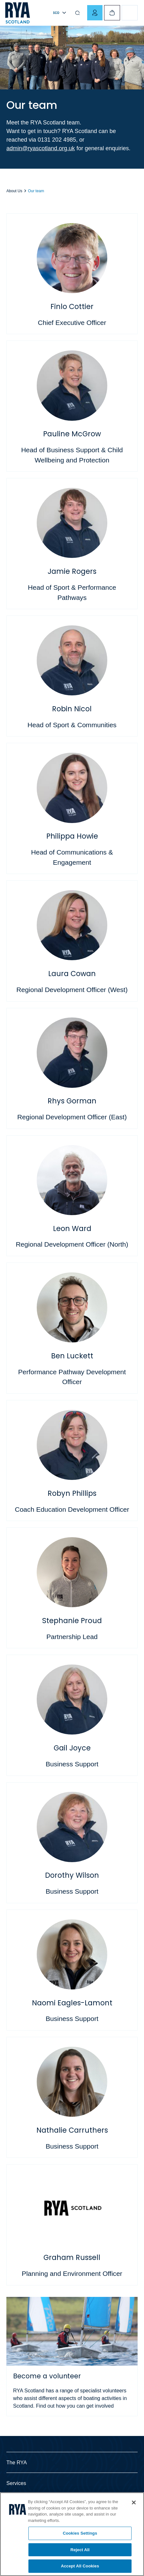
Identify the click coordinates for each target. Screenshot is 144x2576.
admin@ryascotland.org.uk (40, 148)
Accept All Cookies (80, 2566)
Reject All (79, 2549)
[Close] (134, 2502)
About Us (14, 191)
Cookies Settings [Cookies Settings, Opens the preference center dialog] (80, 2533)
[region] (72, 2534)
